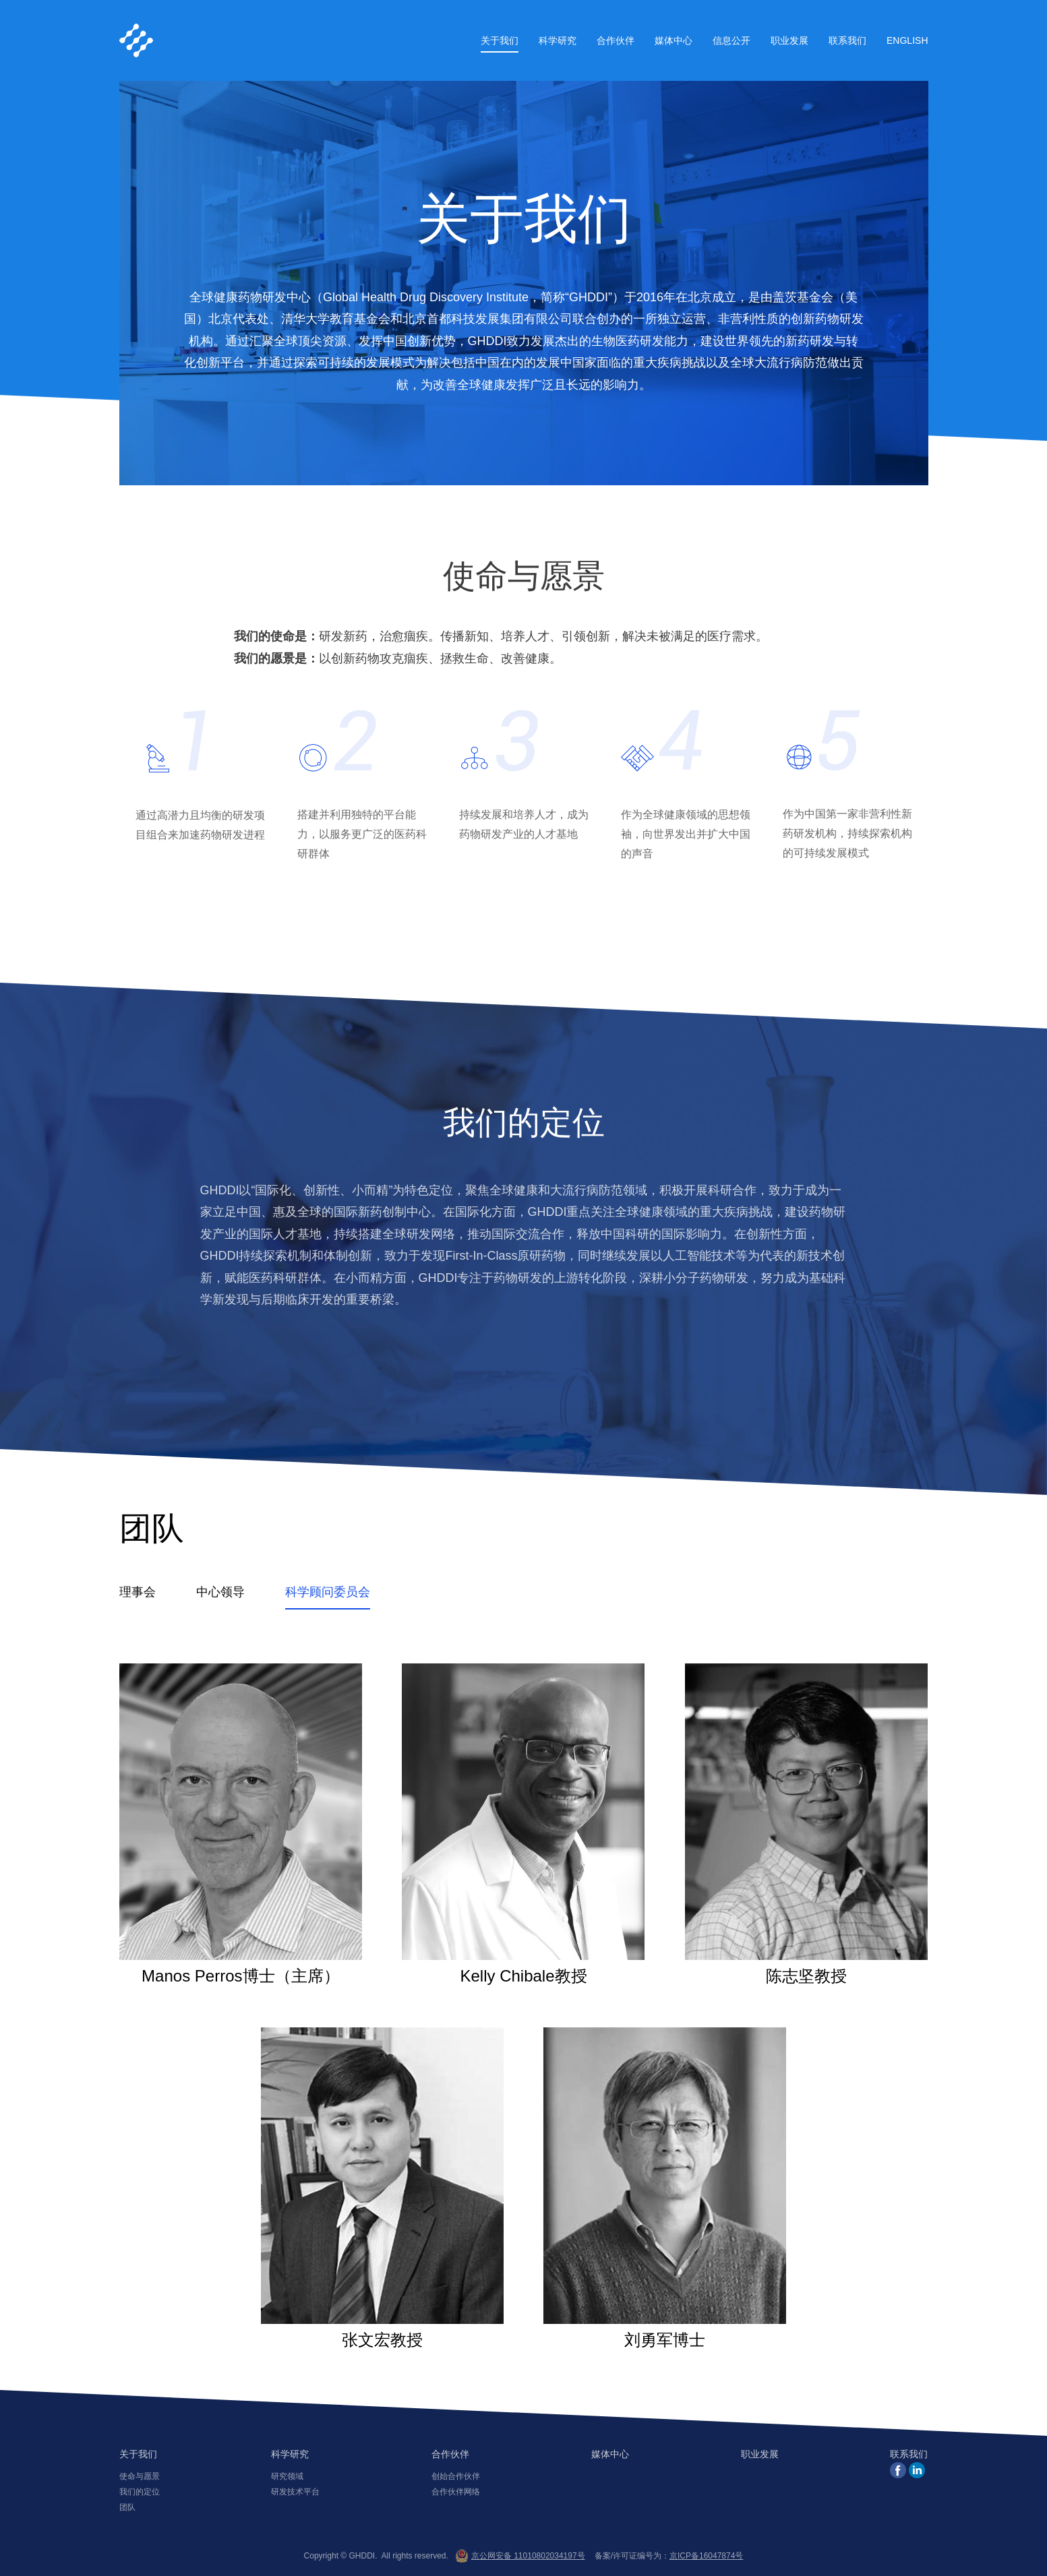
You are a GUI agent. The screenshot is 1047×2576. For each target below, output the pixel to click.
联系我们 (847, 40)
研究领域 (287, 2476)
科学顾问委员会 (327, 1592)
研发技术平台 (295, 2491)
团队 (127, 2507)
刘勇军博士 (664, 2188)
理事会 (137, 1592)
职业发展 (789, 40)
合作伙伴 (615, 40)
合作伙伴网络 (455, 2491)
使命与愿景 (139, 2476)
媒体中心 (673, 40)
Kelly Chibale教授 (523, 1824)
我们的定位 (139, 2491)
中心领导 (220, 1592)
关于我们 (499, 40)
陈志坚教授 (806, 1824)
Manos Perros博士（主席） (240, 1824)
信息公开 (731, 40)
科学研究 (557, 40)
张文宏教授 (382, 2188)
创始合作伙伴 (455, 2476)
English (907, 40)
